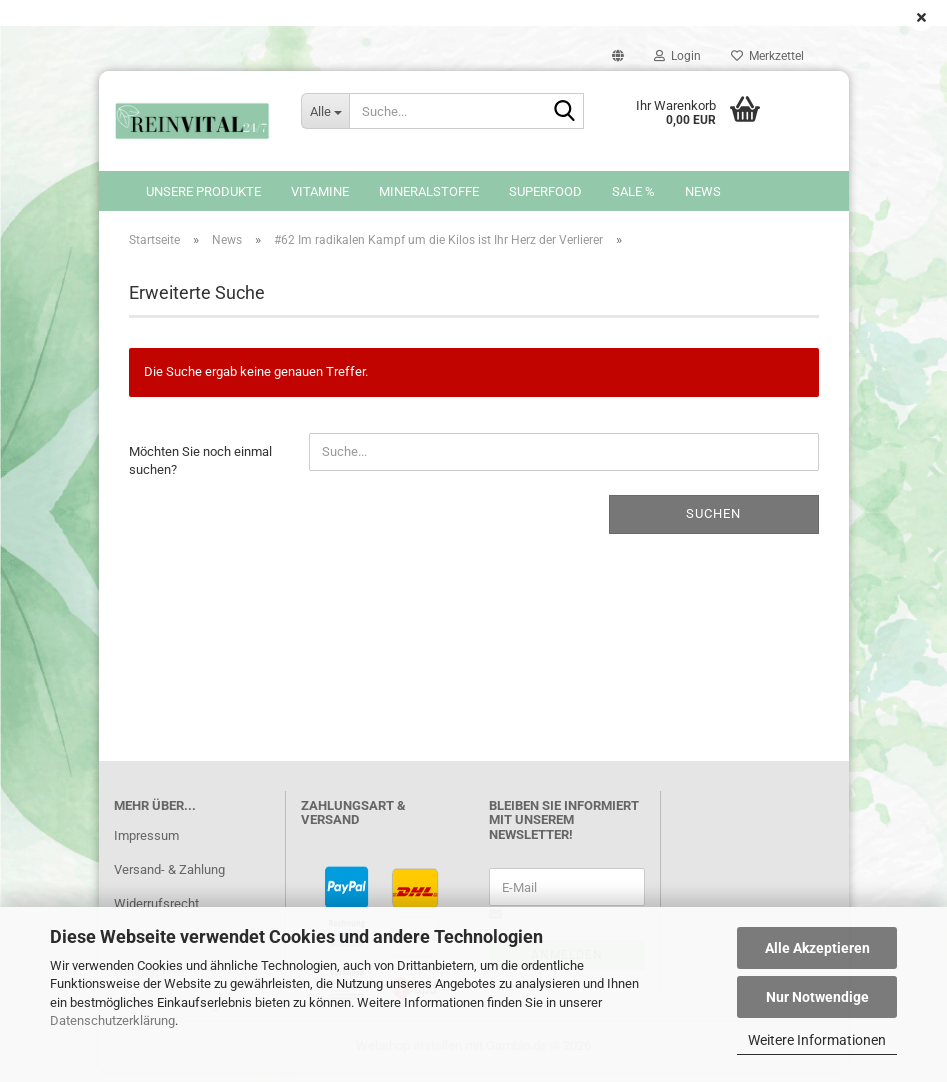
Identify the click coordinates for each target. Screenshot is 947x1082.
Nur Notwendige (817, 997)
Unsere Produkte (203, 191)
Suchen (713, 523)
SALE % (633, 191)
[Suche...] (325, 111)
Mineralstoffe (429, 191)
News (703, 191)
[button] (618, 56)
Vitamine (320, 191)
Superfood (545, 191)
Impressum (146, 845)
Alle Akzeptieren (817, 948)
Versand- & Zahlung (169, 879)
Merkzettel (767, 56)
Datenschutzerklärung (112, 1020)
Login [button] (677, 56)
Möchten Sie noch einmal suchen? (200, 471)
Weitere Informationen (817, 1040)
